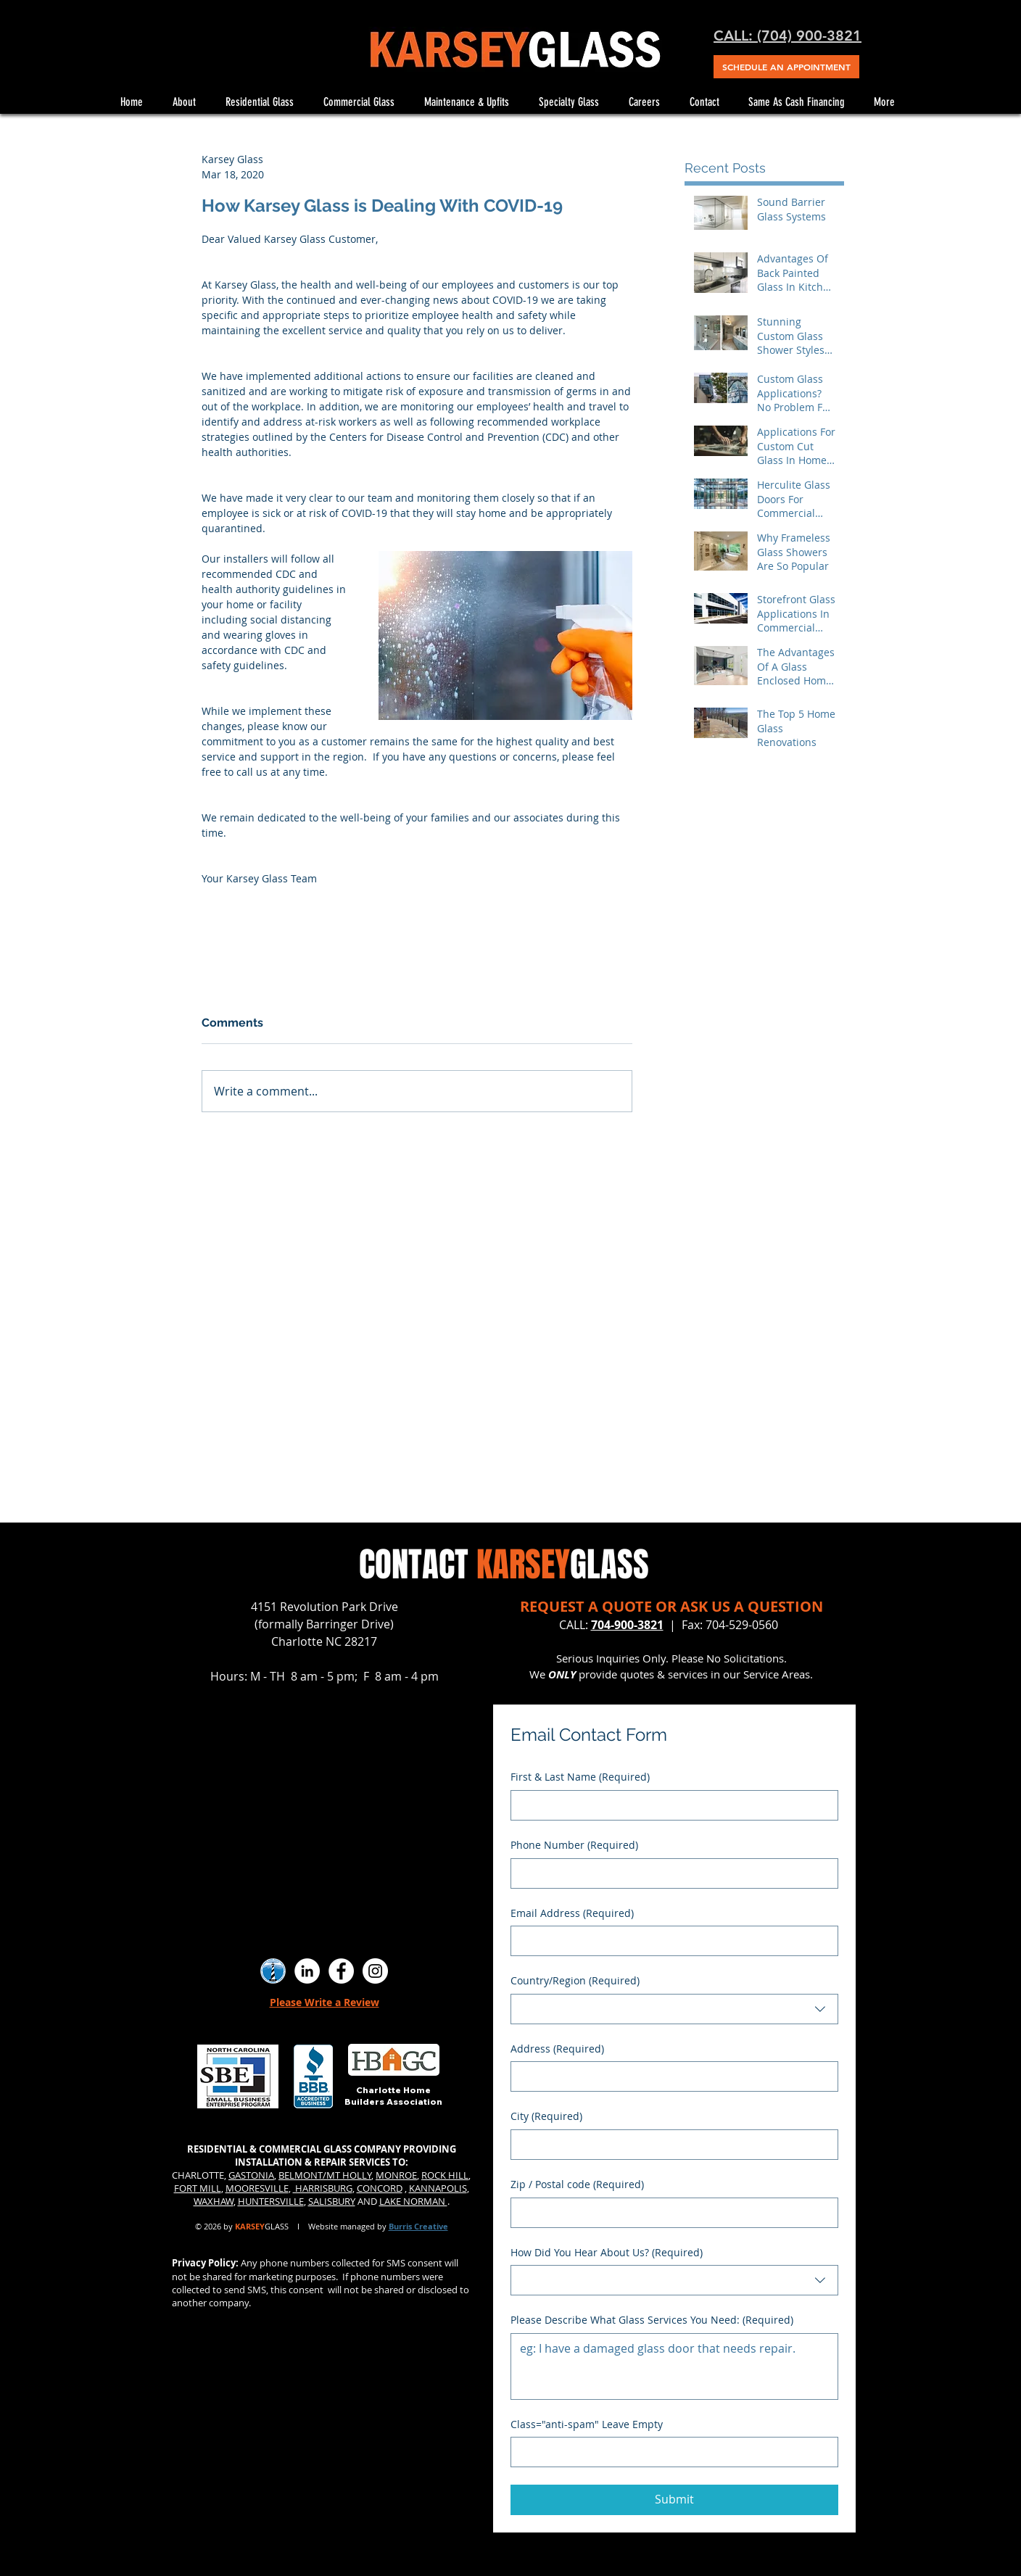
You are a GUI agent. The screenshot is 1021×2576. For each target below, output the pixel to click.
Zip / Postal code (577, 2184)
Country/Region (575, 1981)
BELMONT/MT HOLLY (324, 2175)
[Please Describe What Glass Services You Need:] (674, 2366)
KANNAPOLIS (438, 2188)
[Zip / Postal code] (670, 2212)
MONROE (396, 2175)
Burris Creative (418, 2226)
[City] (670, 2144)
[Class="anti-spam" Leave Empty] (670, 2452)
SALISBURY (331, 2201)
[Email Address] (670, 1940)
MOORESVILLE (257, 2188)
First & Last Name (580, 1777)
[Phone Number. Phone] (670, 1873)
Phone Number (574, 1845)
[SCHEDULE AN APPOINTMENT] (786, 66)
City (546, 2116)
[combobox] (674, 2009)
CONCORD (379, 2188)
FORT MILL (197, 2188)
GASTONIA (251, 2175)
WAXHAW (213, 2201)
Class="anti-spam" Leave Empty (586, 2424)
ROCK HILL (444, 2175)
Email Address (572, 1913)
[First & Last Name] (670, 1805)
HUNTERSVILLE (271, 2201)
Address (557, 2049)
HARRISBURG (322, 2188)
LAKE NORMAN (413, 2201)
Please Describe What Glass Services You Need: (651, 2320)
